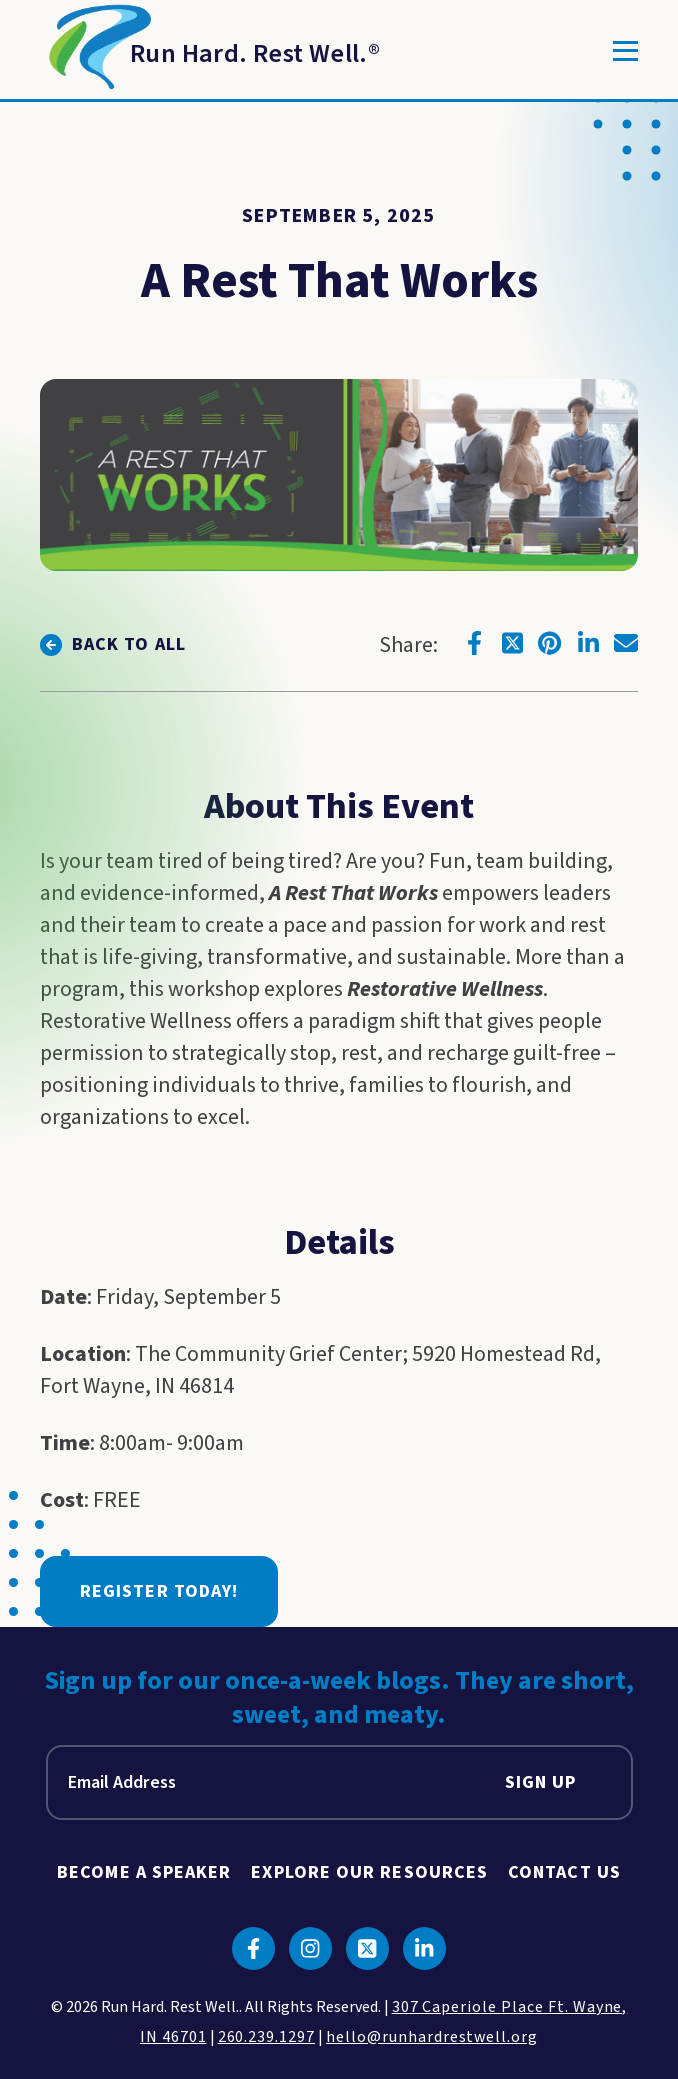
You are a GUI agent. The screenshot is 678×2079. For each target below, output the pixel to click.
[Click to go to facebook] (474, 643)
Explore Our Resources (369, 1872)
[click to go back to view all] (113, 644)
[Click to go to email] (626, 643)
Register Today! (159, 1591)
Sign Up (541, 1782)
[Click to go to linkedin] (588, 643)
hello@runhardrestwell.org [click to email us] (432, 2037)
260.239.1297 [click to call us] (267, 2037)
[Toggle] (625, 51)
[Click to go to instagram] (310, 1948)
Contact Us (564, 1872)
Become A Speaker (144, 1872)
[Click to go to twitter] (512, 643)
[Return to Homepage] (210, 51)
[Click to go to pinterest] (550, 643)
